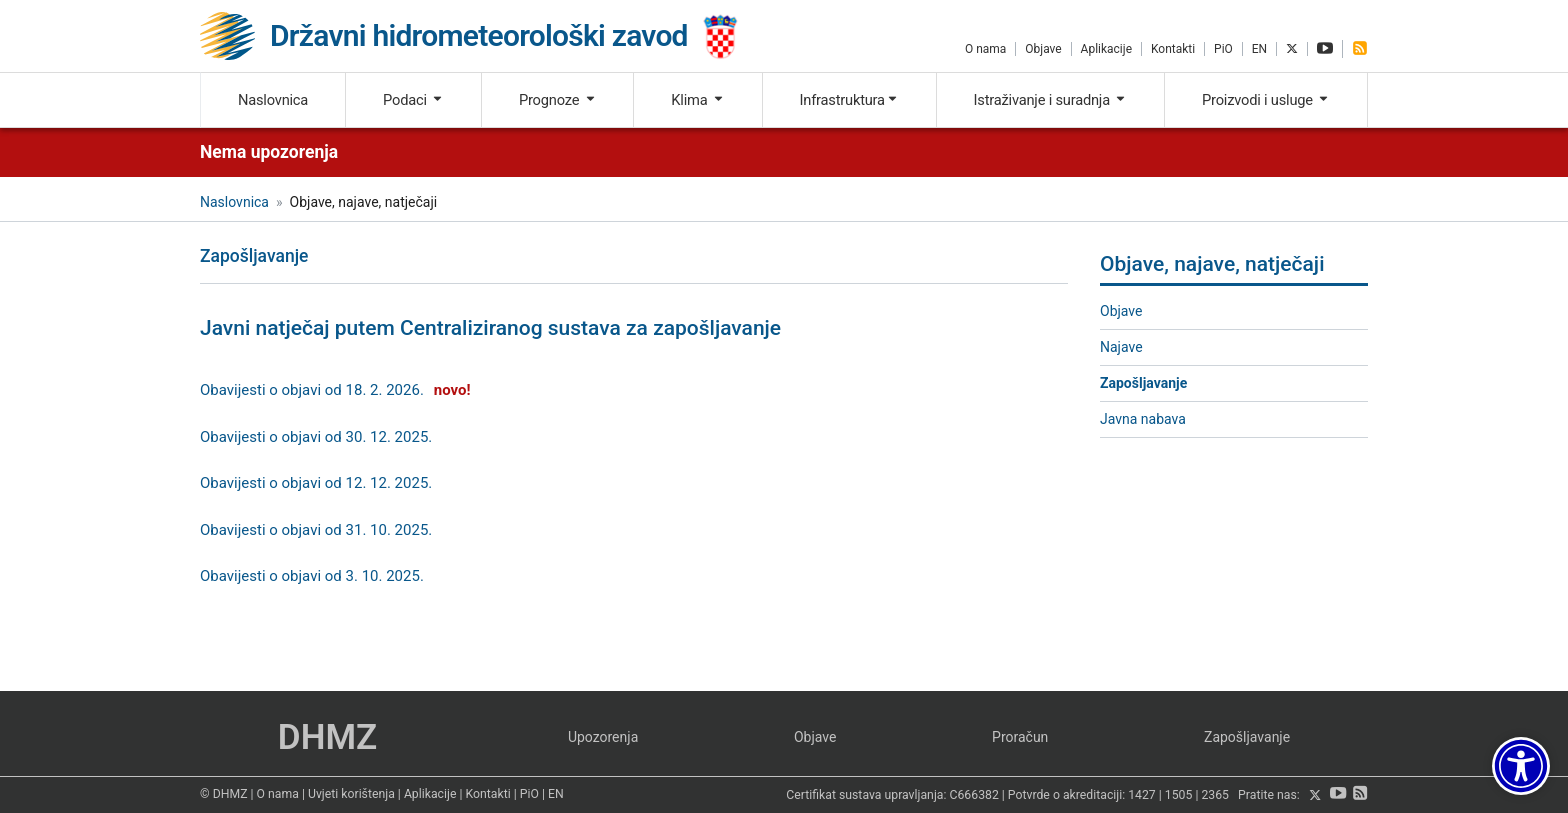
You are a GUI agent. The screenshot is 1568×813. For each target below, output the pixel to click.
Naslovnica (273, 100)
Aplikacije (1106, 49)
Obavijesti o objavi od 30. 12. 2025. (316, 437)
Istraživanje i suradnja (1051, 100)
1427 (1142, 796)
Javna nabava (1143, 419)
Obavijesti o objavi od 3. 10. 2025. (312, 576)
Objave (1043, 49)
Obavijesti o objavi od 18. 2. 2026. (312, 390)
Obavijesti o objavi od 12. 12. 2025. (316, 483)
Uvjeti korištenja (351, 794)
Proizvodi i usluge (1266, 100)
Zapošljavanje (1143, 383)
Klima (697, 100)
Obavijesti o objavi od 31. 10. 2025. (316, 530)
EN (1259, 49)
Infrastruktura (849, 100)
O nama (985, 49)
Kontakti (1173, 49)
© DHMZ (223, 794)
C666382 (974, 796)
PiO (1223, 49)
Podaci (413, 100)
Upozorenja (603, 737)
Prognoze (558, 100)
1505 (1179, 796)
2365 (1215, 796)
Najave (1121, 347)
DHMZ (327, 737)
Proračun (1020, 737)
